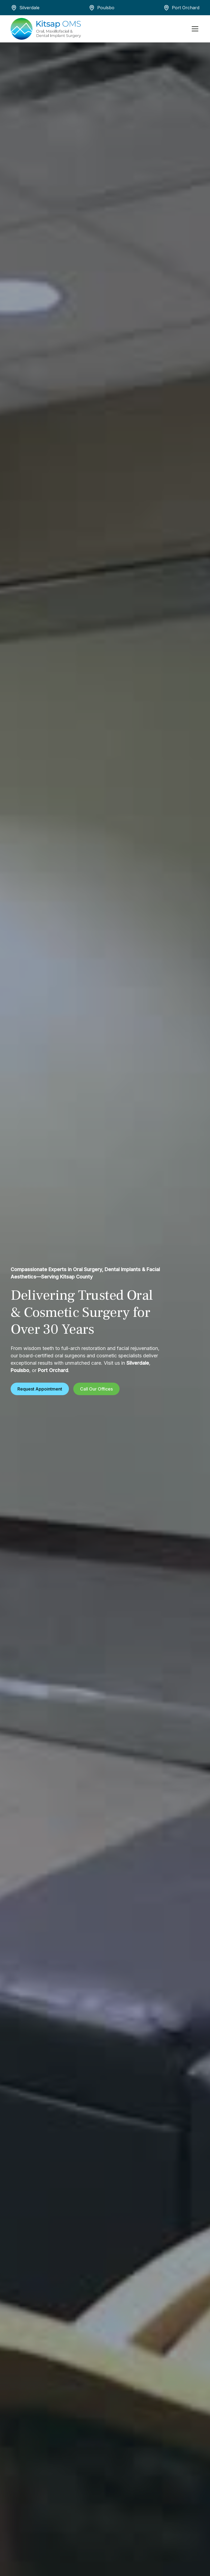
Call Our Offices (96, 1389)
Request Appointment (39, 1389)
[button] (193, 28)
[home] (46, 29)
